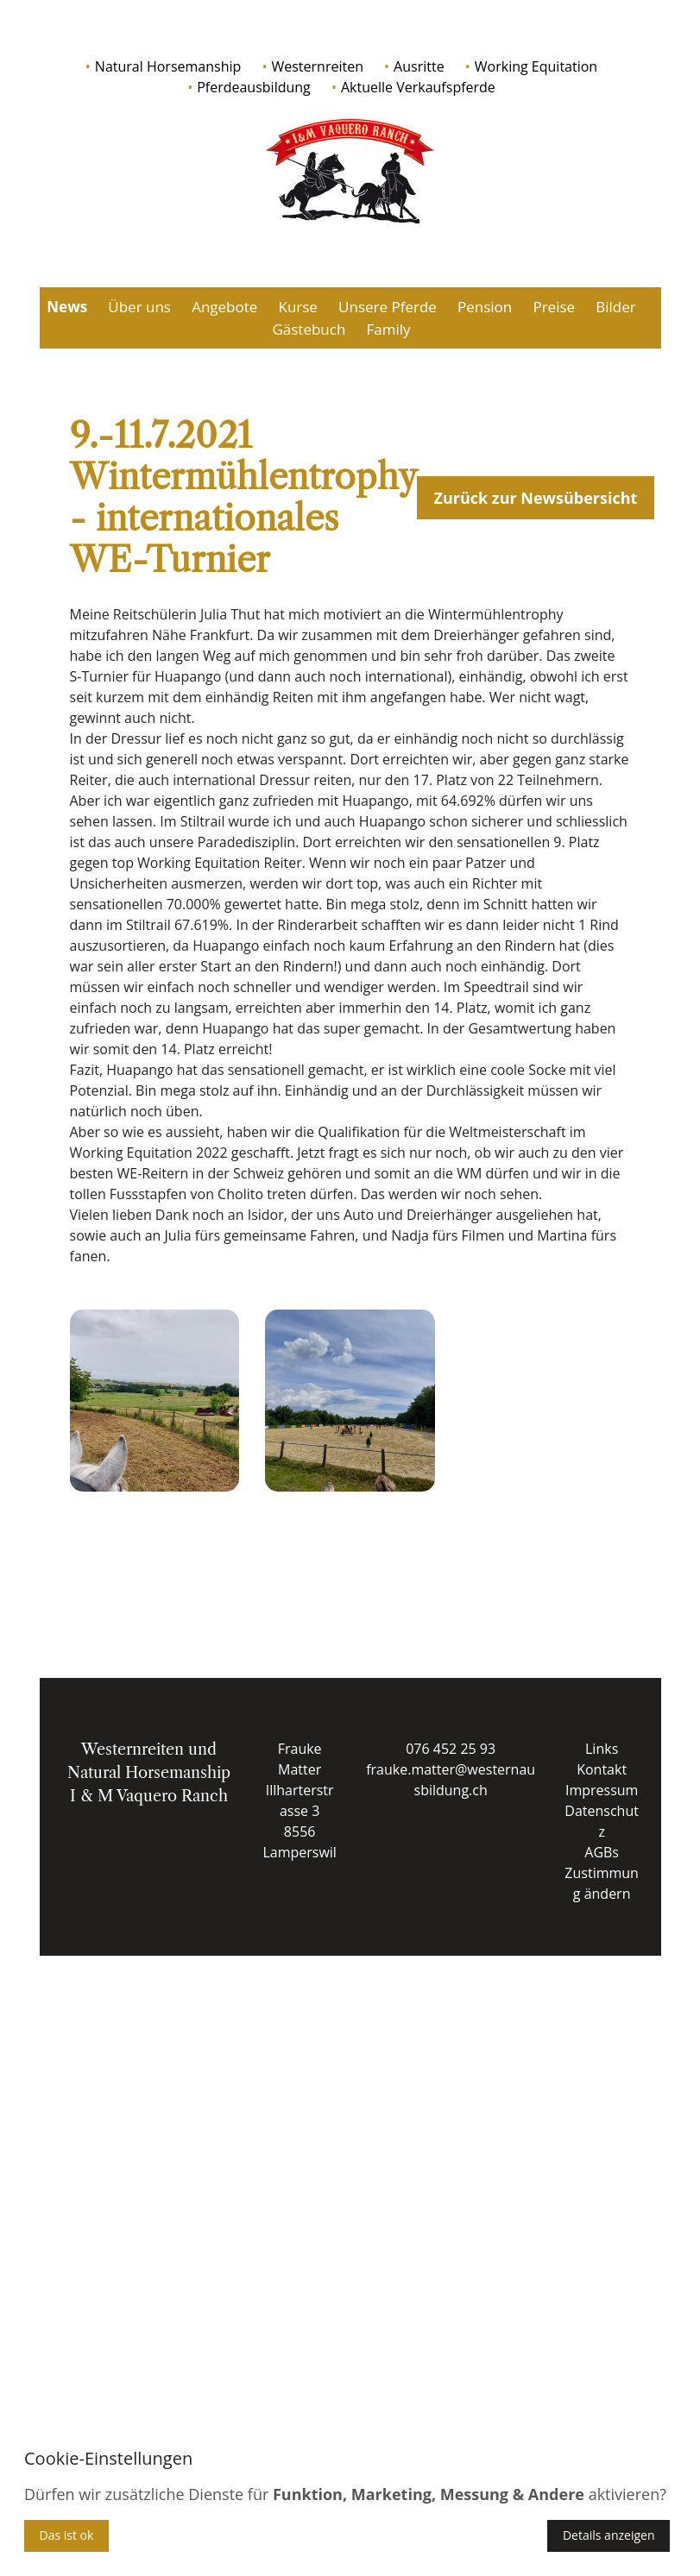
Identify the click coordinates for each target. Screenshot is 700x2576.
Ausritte (419, 66)
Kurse (297, 307)
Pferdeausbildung (254, 87)
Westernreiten (317, 66)
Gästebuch (308, 329)
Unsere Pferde (387, 307)
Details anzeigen (609, 2535)
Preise (554, 307)
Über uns (139, 307)
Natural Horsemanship (168, 66)
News (67, 307)
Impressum (601, 1790)
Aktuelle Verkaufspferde (418, 87)
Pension (484, 307)
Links (601, 1748)
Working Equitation (536, 66)
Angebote (224, 307)
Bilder (615, 307)
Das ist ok (67, 2535)
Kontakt (602, 1769)
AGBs (601, 1852)
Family (389, 329)
